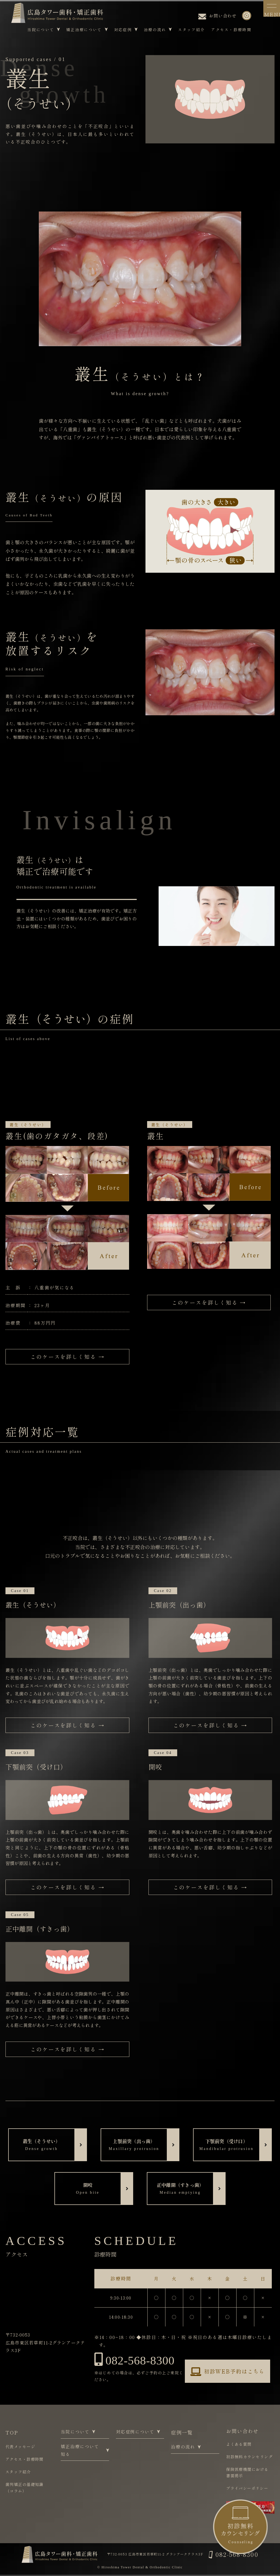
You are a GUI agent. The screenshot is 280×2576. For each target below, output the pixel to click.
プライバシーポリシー (247, 2488)
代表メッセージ (20, 2447)
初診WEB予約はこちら (227, 2371)
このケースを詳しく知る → (67, 1357)
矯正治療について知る (85, 2450)
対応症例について (137, 2432)
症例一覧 (181, 2432)
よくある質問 (239, 2444)
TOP (11, 2432)
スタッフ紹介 (191, 29)
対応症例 (126, 29)
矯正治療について (86, 29)
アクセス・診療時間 (231, 29)
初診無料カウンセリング (249, 2457)
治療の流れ (158, 29)
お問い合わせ (217, 15)
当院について (43, 29)
